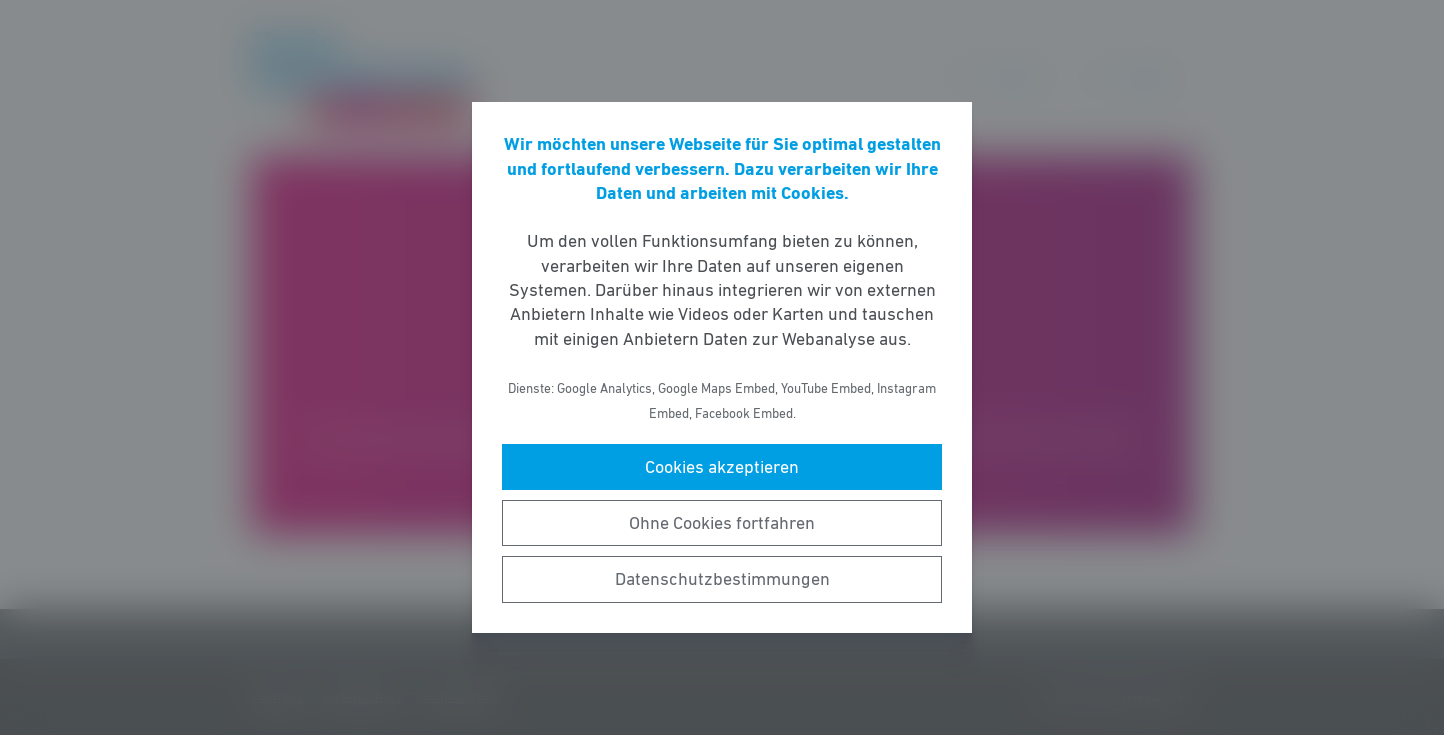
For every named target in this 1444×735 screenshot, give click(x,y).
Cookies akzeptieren (722, 467)
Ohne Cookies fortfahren (722, 523)
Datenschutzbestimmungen (722, 579)
